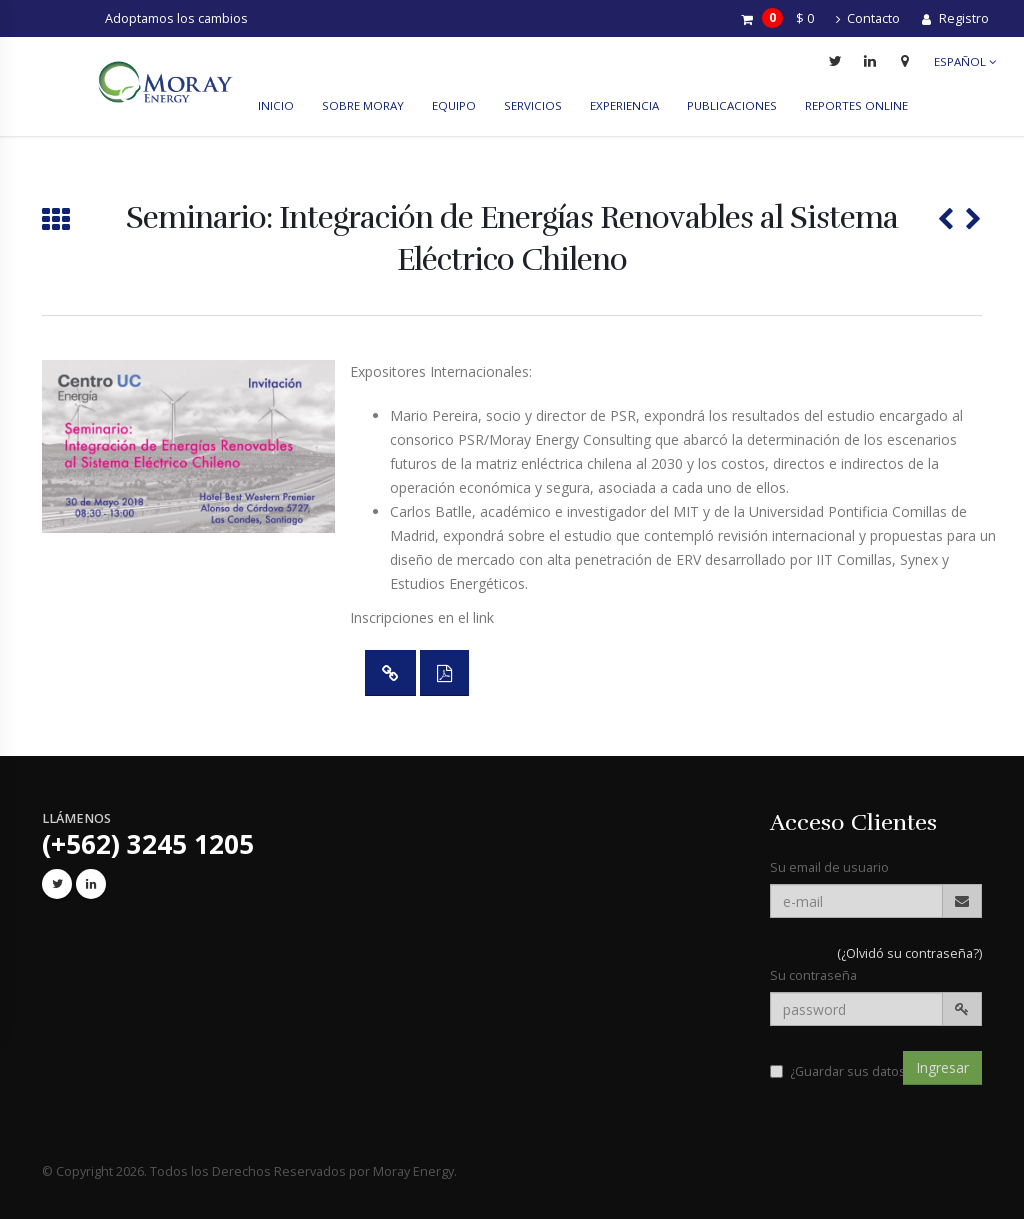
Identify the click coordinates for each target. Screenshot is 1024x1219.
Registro (955, 18)
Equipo (454, 105)
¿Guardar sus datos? (841, 1071)
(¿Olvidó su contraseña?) (909, 953)
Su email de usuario (829, 867)
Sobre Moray (363, 105)
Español (965, 61)
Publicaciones (732, 105)
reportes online (856, 105)
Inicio (276, 105)
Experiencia (624, 105)
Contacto (868, 18)
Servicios (533, 105)
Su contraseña (813, 975)
